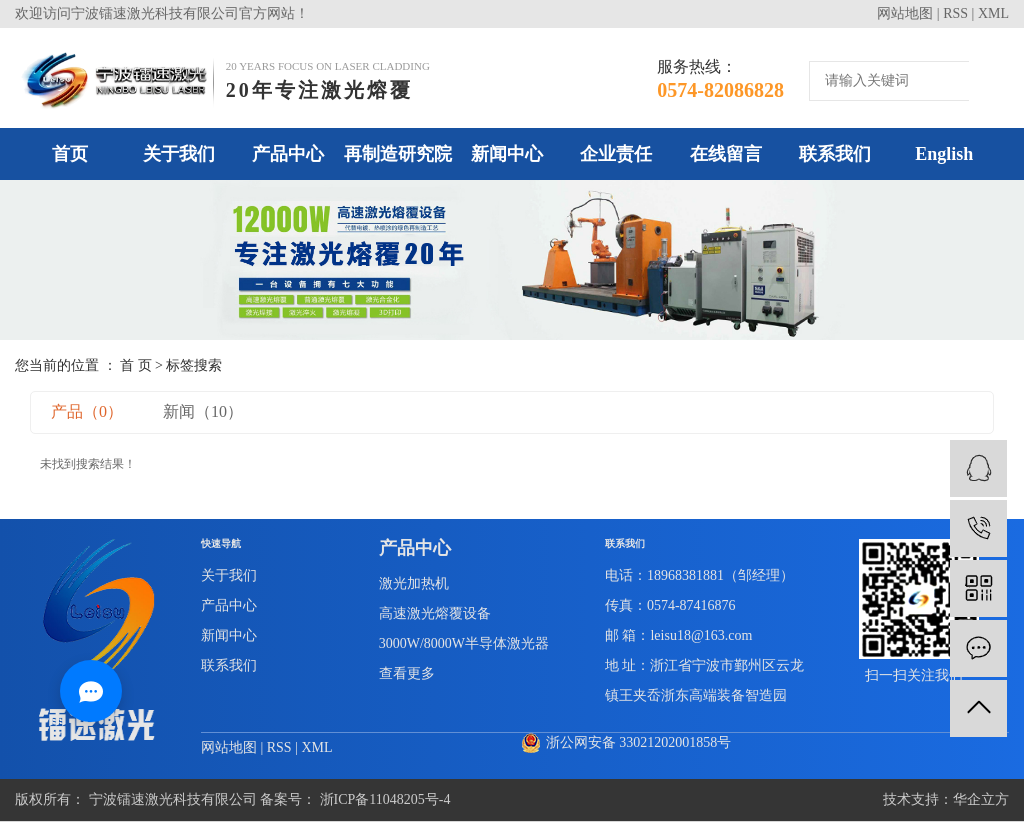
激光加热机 (414, 583)
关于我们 (179, 154)
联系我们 (835, 154)
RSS (955, 13)
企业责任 (616, 154)
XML (993, 13)
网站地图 (905, 13)
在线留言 (726, 154)
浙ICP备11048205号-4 (385, 799)
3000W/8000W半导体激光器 (464, 643)
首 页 (136, 365)
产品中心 (288, 154)
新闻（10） (203, 411)
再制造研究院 (398, 154)
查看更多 (407, 673)
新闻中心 (507, 154)
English (944, 154)
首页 (70, 154)
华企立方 (981, 799)
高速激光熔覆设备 (435, 613)
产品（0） (87, 411)
